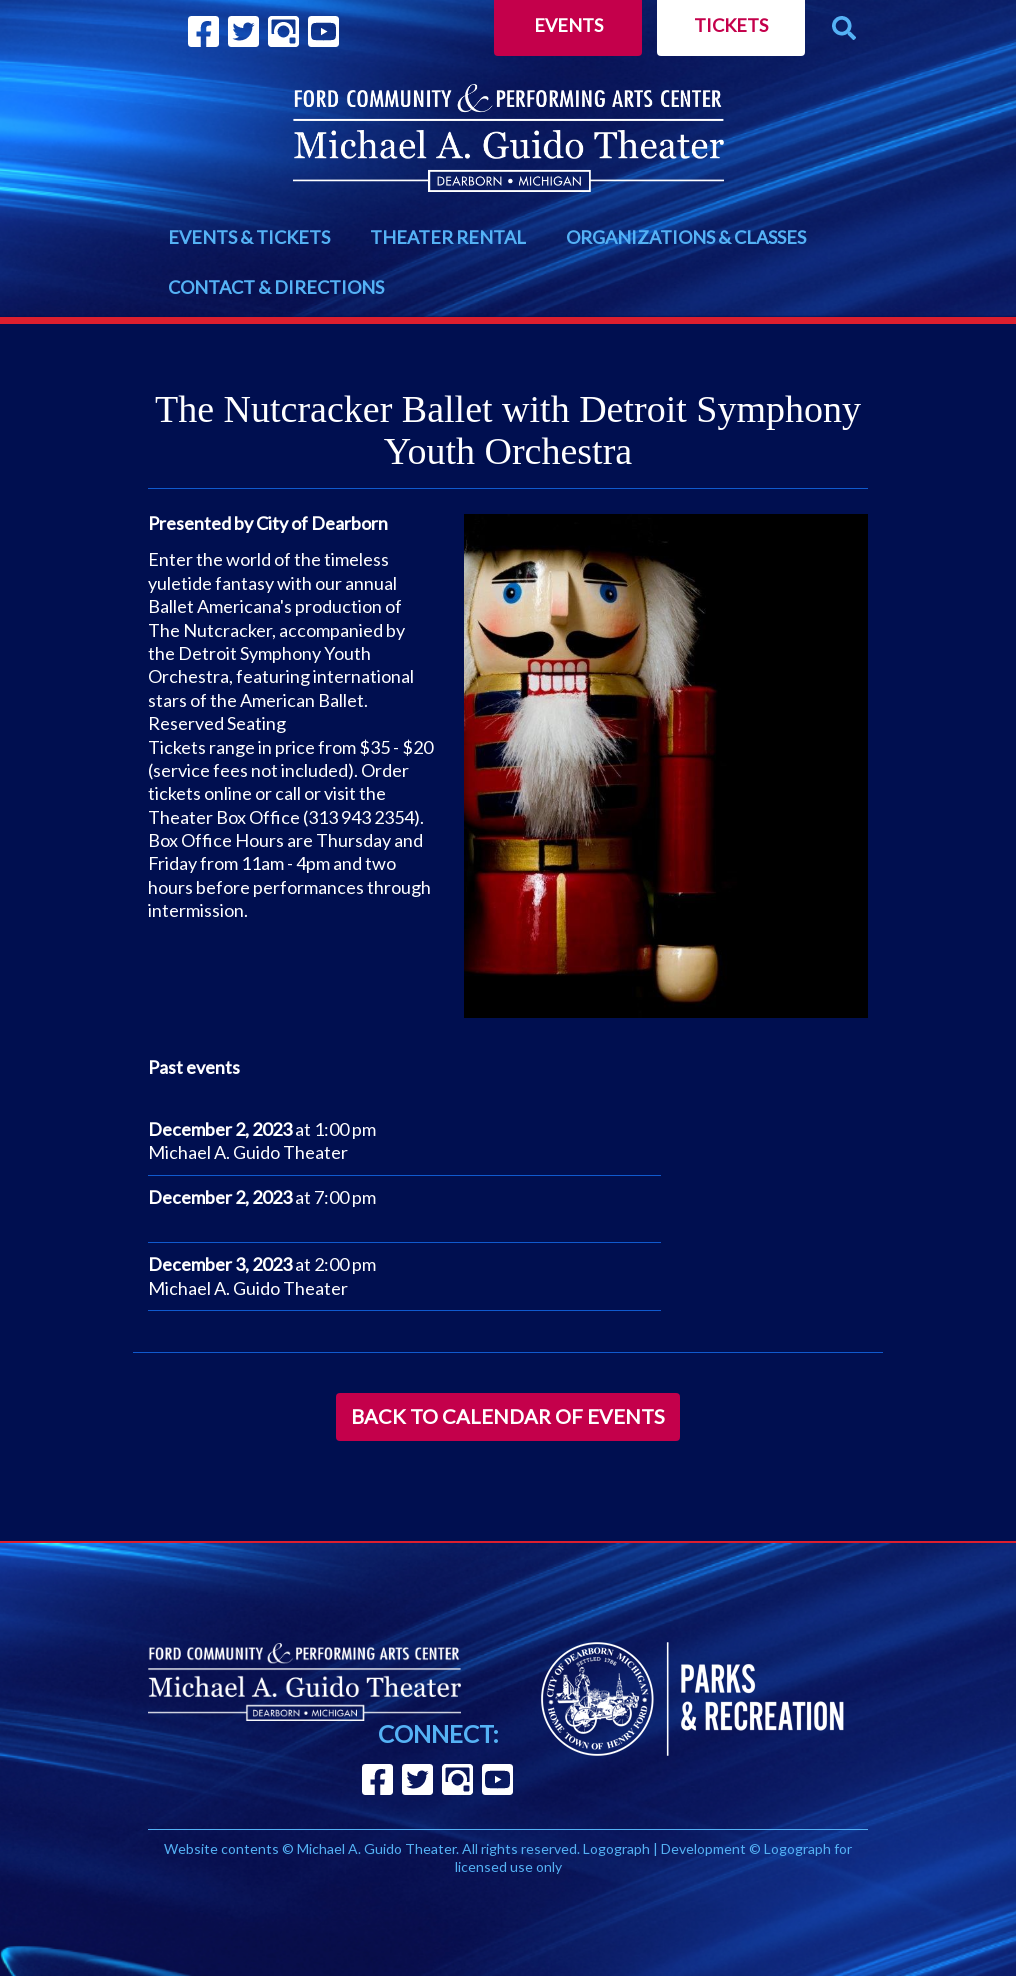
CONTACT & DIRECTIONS (276, 287)
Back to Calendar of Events (508, 1416)
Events (568, 25)
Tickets (731, 25)
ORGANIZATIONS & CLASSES (686, 237)
